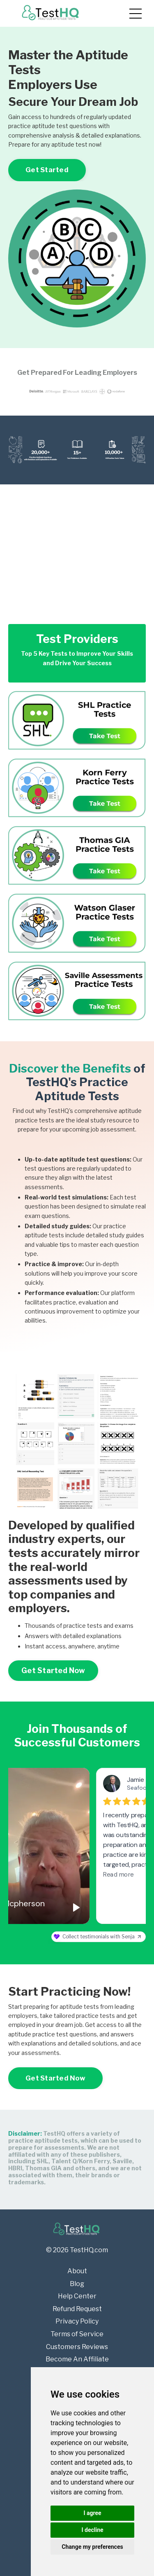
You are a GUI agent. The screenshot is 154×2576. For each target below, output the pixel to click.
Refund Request (77, 2309)
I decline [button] (92, 2530)
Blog (77, 2284)
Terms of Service (77, 2334)
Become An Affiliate (77, 2359)
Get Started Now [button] (53, 1670)
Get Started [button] (47, 170)
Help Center (77, 2296)
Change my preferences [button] (92, 2546)
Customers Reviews (77, 2347)
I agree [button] (92, 2513)
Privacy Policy (77, 2321)
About (77, 2271)
